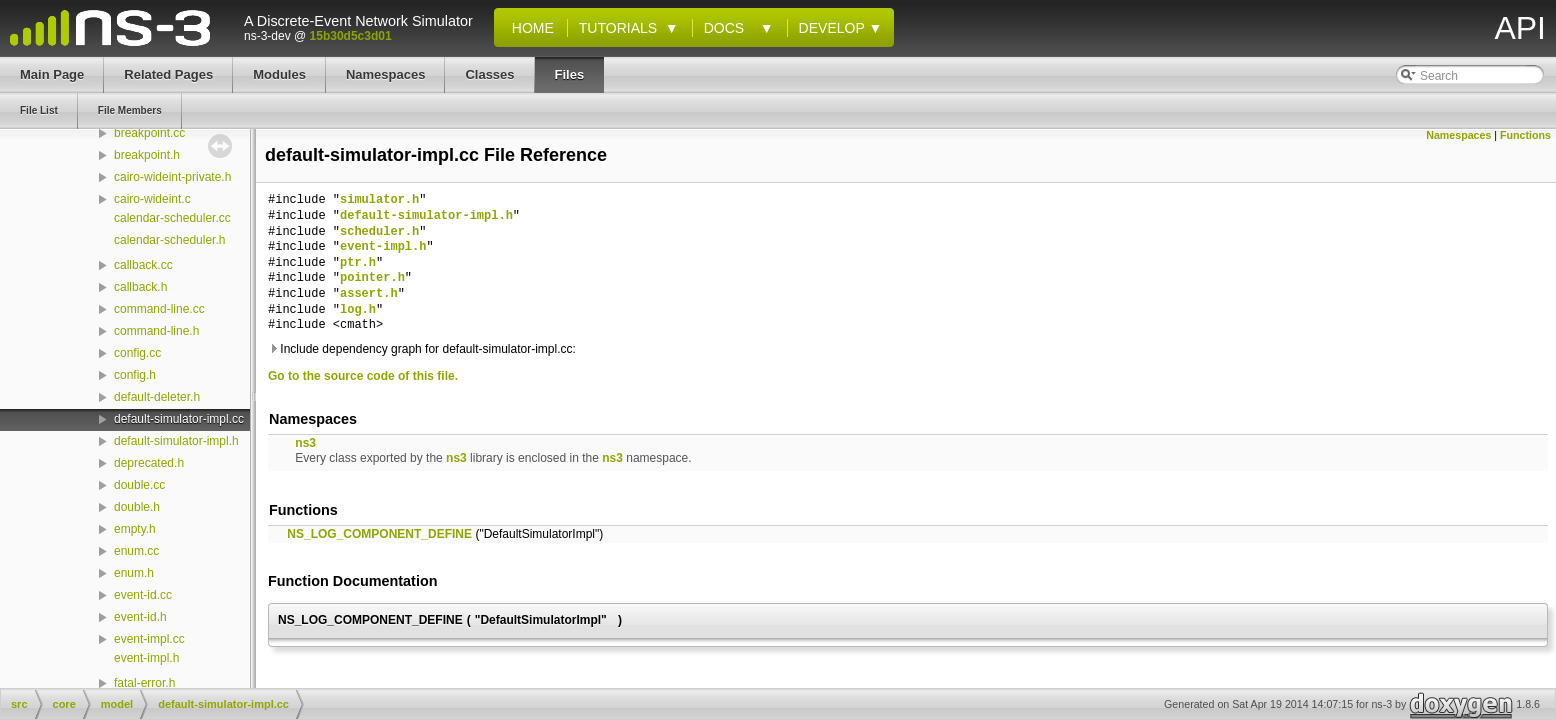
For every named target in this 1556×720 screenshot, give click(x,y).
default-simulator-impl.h (176, 441)
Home (529, 28)
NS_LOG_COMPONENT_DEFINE (379, 534)
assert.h (369, 294)
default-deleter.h (157, 397)
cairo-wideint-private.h (172, 177)
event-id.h (140, 617)
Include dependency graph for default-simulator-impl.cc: (422, 349)
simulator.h (379, 200)
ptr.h (358, 263)
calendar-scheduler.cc (172, 218)
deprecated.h (149, 463)
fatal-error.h (144, 683)
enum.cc (136, 551)
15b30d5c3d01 (351, 36)
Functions (1525, 135)
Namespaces (1458, 135)
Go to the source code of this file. (363, 376)
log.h (358, 310)
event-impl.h (146, 658)
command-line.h (156, 331)
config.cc (137, 353)
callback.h (140, 287)
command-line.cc (159, 309)
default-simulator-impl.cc (179, 419)
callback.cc (143, 265)
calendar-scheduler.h (169, 240)
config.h (135, 375)
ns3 (305, 443)
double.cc (139, 485)
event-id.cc (143, 595)
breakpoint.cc (149, 133)
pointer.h (372, 278)
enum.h (134, 573)
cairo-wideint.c (152, 199)
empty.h (135, 529)
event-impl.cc (149, 639)
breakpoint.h (147, 155)
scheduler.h (379, 232)
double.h (137, 507)
